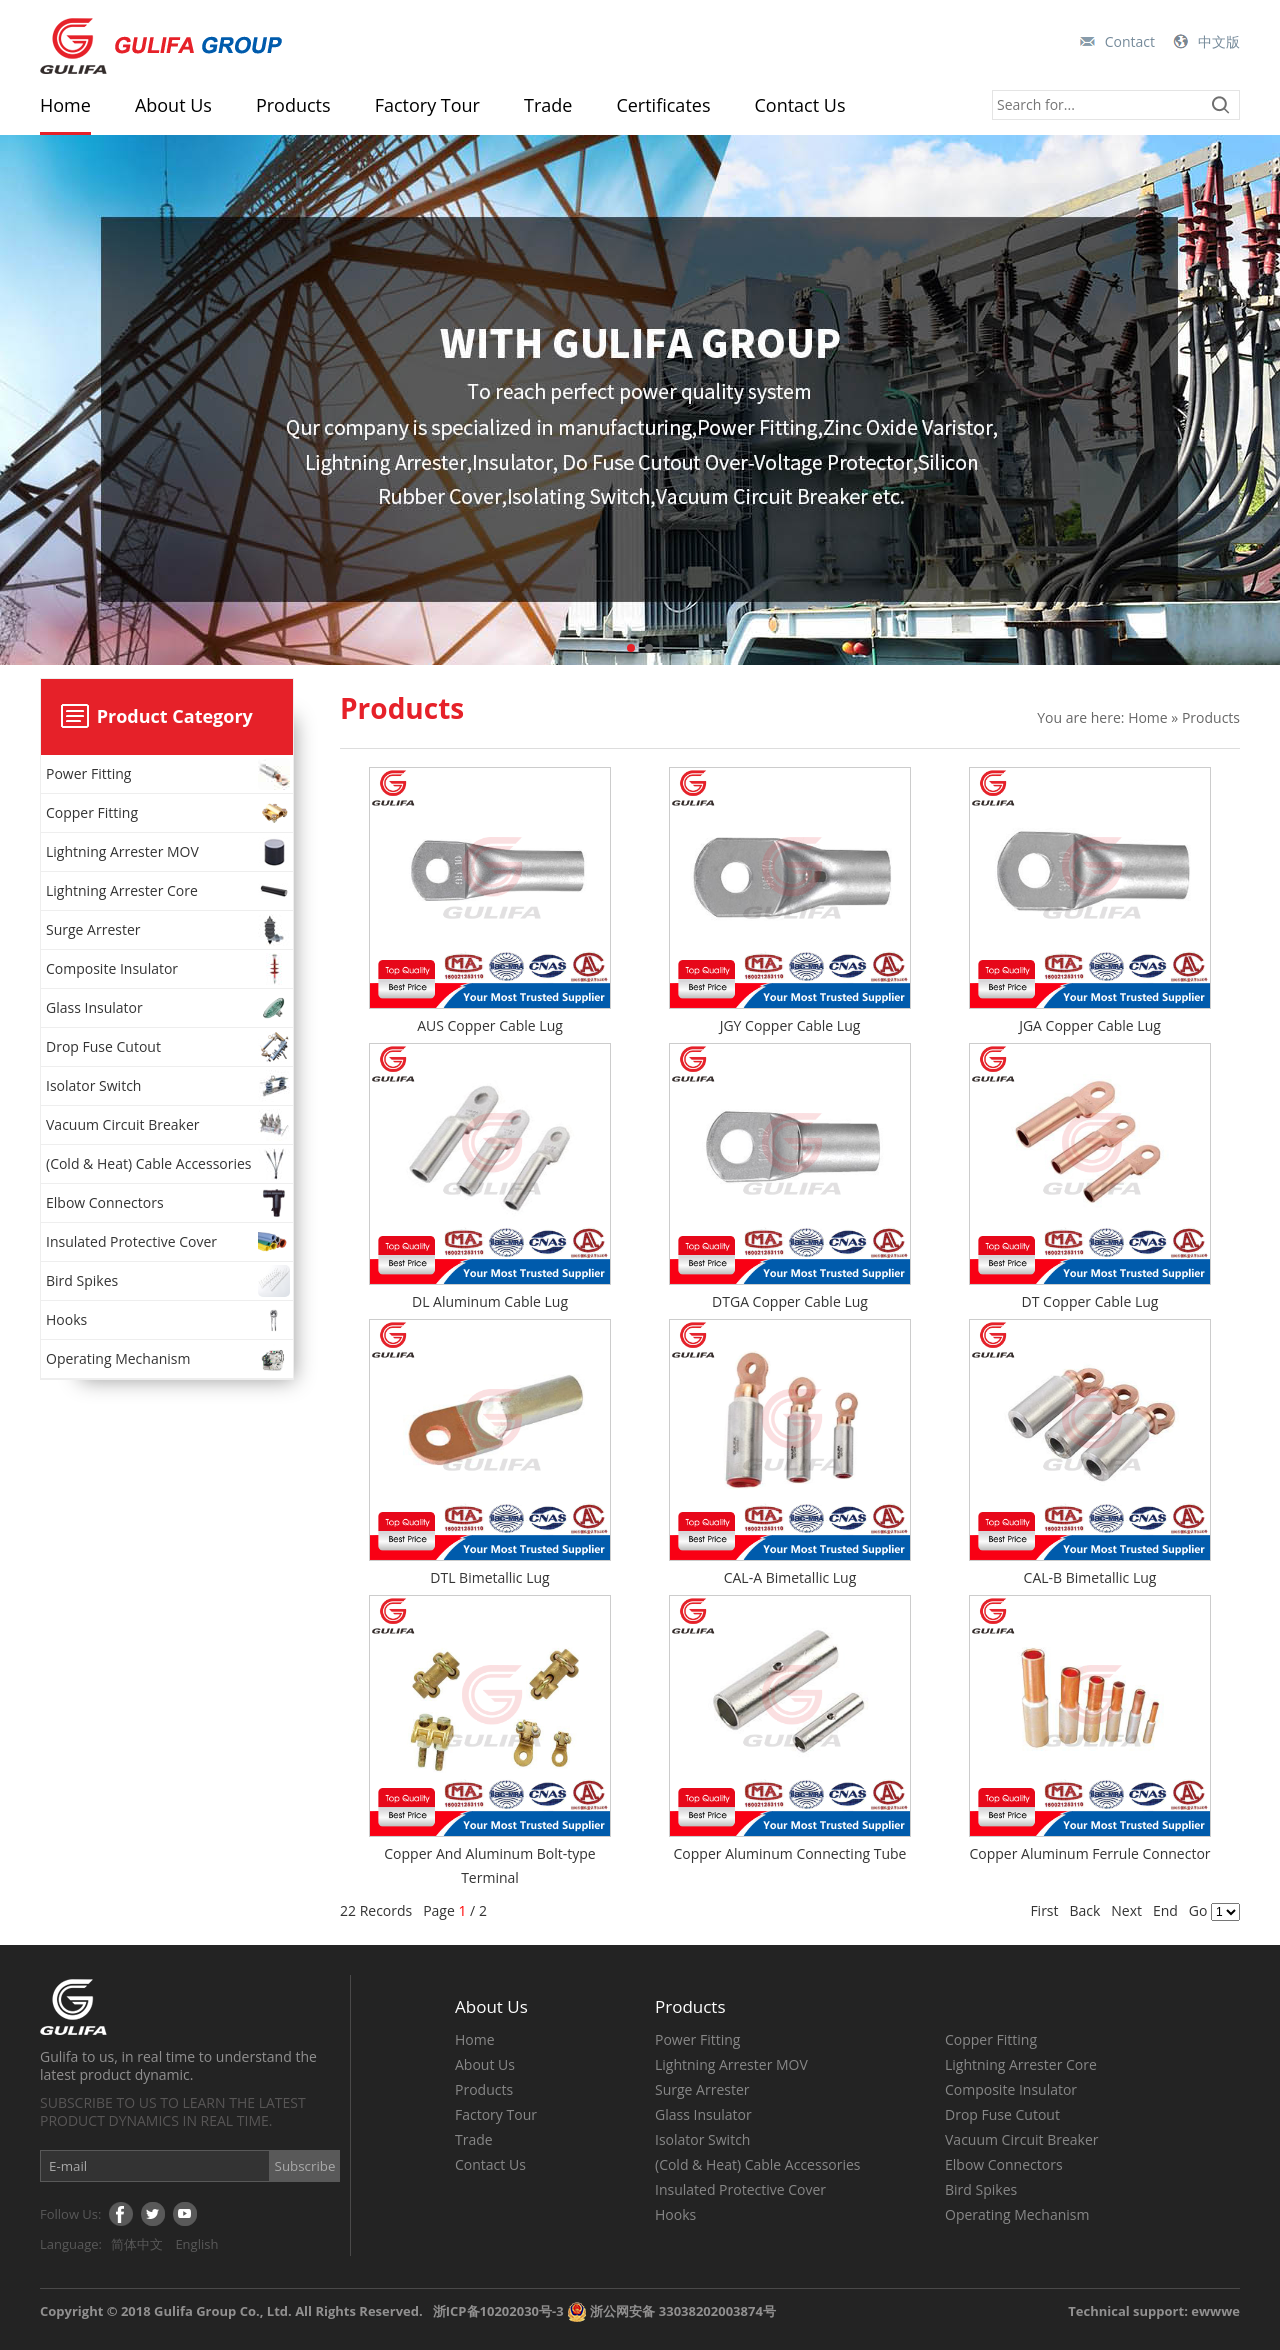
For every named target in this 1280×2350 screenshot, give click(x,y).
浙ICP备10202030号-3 (498, 2311)
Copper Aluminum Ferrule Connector (1089, 1853)
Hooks (169, 1320)
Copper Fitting (169, 813)
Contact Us (799, 105)
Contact (1130, 41)
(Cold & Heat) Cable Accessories (169, 1164)
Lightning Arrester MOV (169, 852)
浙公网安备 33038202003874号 (671, 2311)
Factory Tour (427, 105)
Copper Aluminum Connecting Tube (790, 1853)
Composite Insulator (169, 969)
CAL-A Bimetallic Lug (790, 1577)
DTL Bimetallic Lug (489, 1577)
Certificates (663, 105)
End (1165, 1910)
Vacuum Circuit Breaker (169, 1125)
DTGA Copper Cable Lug (790, 1301)
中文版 (1219, 41)
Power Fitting (169, 774)
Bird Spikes (169, 1281)
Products (293, 105)
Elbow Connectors (169, 1203)
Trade (548, 105)
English (196, 2244)
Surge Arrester (169, 930)
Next (1126, 1910)
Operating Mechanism (169, 1359)
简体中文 (137, 2244)
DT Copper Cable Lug (1090, 1301)
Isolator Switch (169, 1086)
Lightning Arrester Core (169, 891)
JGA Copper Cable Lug (1090, 1025)
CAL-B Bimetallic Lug (1090, 1577)
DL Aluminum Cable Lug (490, 1301)
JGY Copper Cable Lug (790, 1025)
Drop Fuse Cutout (169, 1047)
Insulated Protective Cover (169, 1242)
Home (65, 105)
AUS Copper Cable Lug (490, 1025)
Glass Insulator (169, 1008)
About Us (173, 105)
